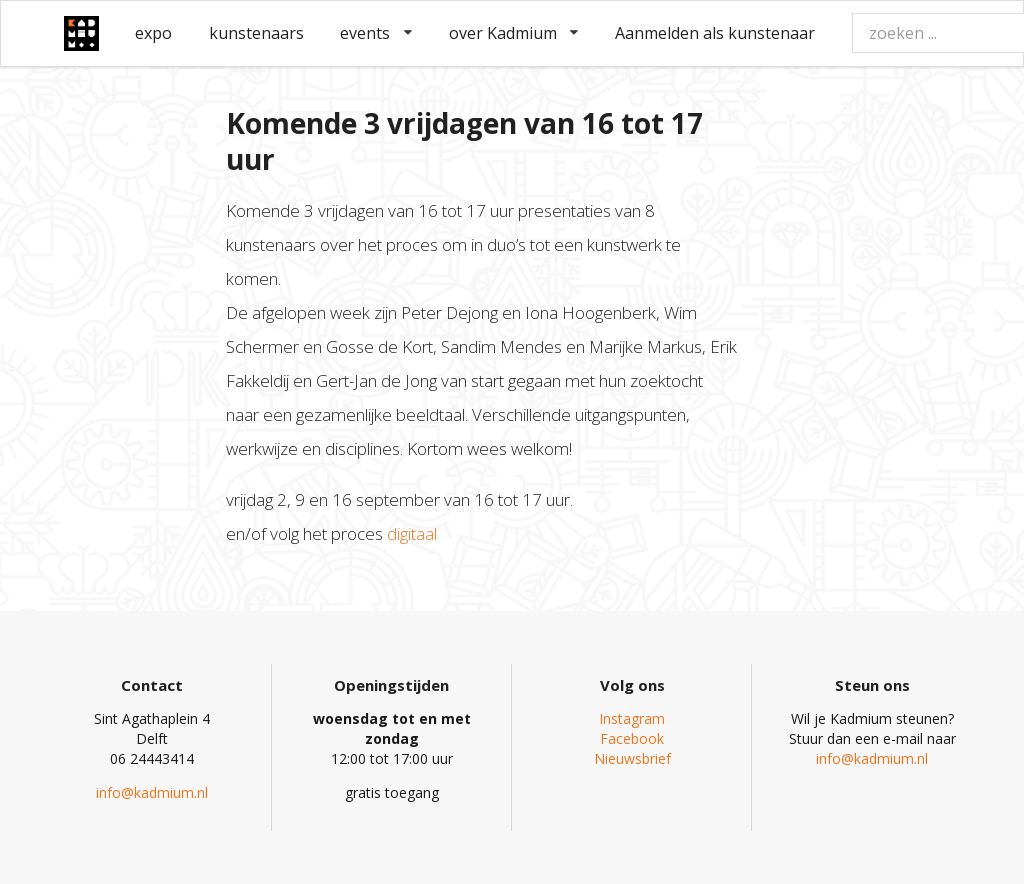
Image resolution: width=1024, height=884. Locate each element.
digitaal (412, 533)
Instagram (632, 718)
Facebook (632, 738)
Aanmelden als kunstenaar (715, 33)
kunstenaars (256, 33)
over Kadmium (514, 33)
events (376, 33)
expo (153, 33)
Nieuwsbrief (632, 758)
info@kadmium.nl (152, 792)
